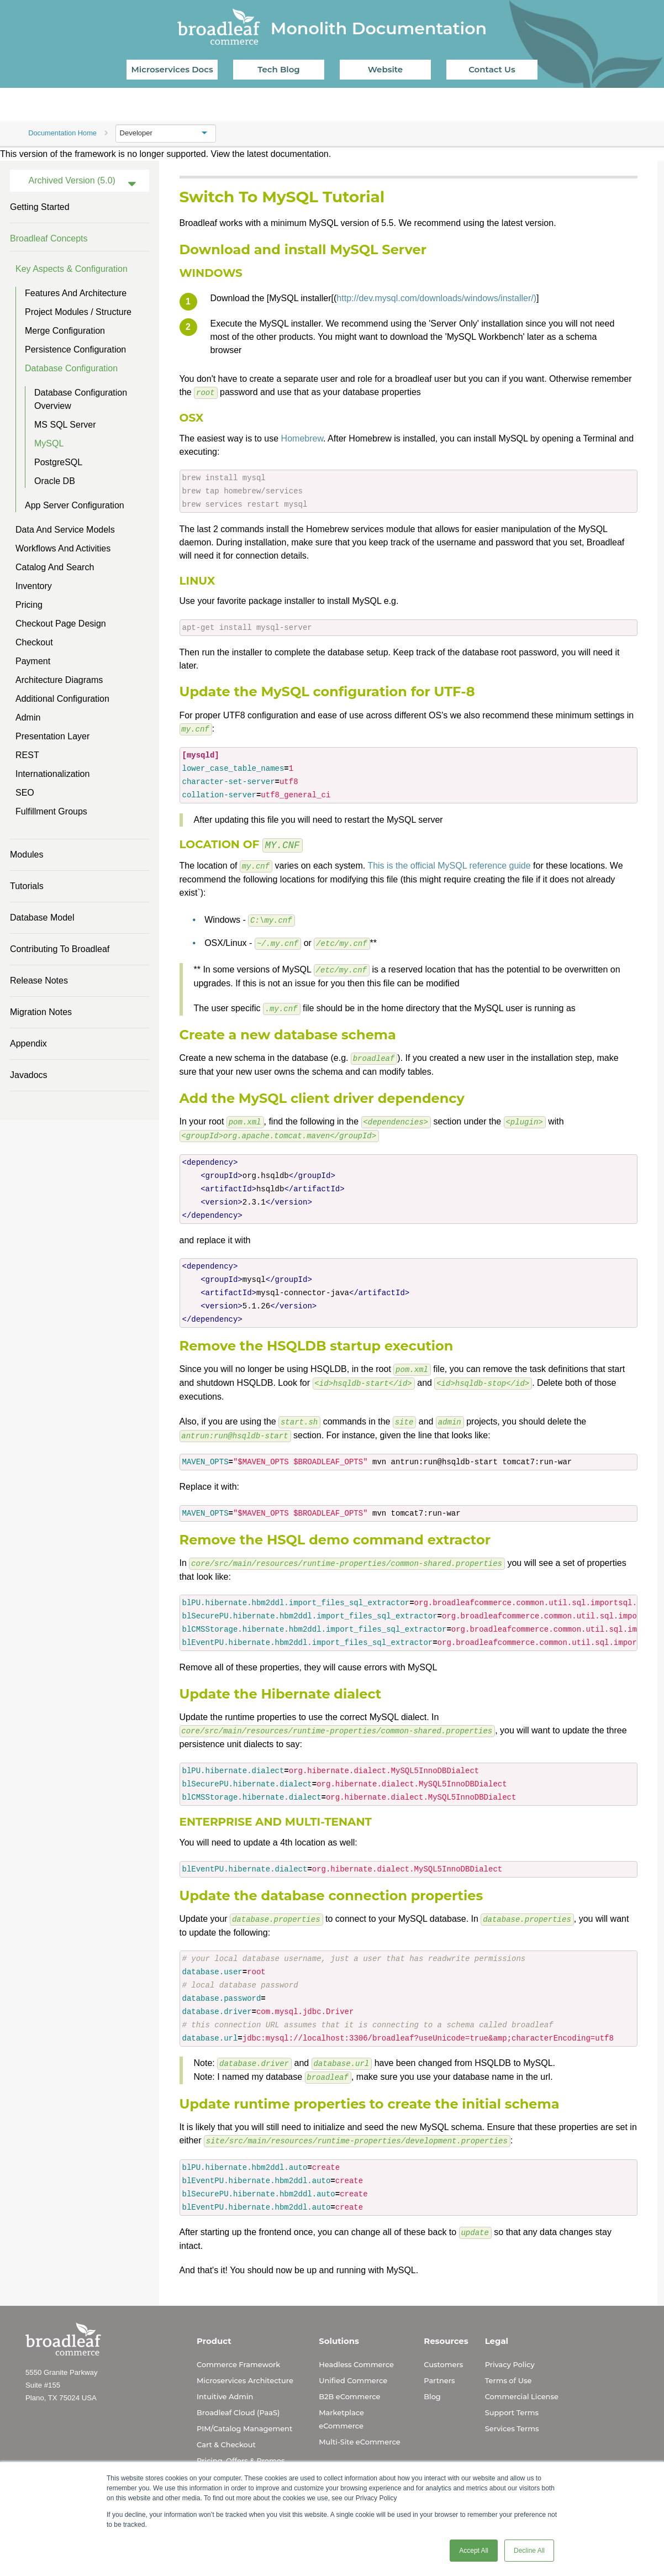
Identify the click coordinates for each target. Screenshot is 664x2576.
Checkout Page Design (60, 623)
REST (27, 755)
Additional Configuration (62, 698)
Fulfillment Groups (51, 811)
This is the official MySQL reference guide (448, 864)
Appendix (28, 1043)
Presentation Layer (52, 736)
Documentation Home (62, 133)
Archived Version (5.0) (72, 180)
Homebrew (302, 438)
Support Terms (512, 2401)
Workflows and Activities (62, 548)
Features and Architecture (76, 293)
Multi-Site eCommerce (359, 2430)
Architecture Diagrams (59, 680)
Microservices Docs (172, 69)
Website (385, 69)
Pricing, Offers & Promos (240, 2449)
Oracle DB (54, 481)
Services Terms (512, 2417)
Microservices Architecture (245, 2369)
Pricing (29, 604)
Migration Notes (41, 1012)
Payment (32, 661)
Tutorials (27, 886)
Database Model (42, 917)
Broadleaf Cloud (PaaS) (238, 2401)
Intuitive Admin (225, 2385)
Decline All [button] (529, 2550)
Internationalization (52, 774)
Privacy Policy (510, 2353)
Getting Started (40, 207)
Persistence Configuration (75, 349)
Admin (27, 717)
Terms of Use (508, 2369)
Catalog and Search (54, 567)
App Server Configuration (74, 505)
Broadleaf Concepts (49, 238)
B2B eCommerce (349, 2385)
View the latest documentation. (271, 154)
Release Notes (39, 980)
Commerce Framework (238, 2353)
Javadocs (29, 1075)
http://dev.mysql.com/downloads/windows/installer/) (436, 298)
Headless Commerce (356, 2353)
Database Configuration (71, 368)
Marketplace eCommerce (341, 2408)
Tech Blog (278, 69)
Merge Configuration (65, 330)
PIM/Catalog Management (244, 2417)
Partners (439, 2369)
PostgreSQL (58, 462)
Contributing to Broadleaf (59, 949)
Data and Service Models (65, 529)
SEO (24, 792)
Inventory (33, 586)
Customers (443, 2353)
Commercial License (521, 2385)
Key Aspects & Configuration (71, 269)
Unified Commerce (353, 2369)
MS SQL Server (65, 424)
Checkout (34, 642)
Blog (432, 2385)
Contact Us (491, 69)
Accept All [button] (473, 2550)
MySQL (49, 443)
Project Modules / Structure (78, 312)
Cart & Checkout (226, 2433)
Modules (26, 854)
